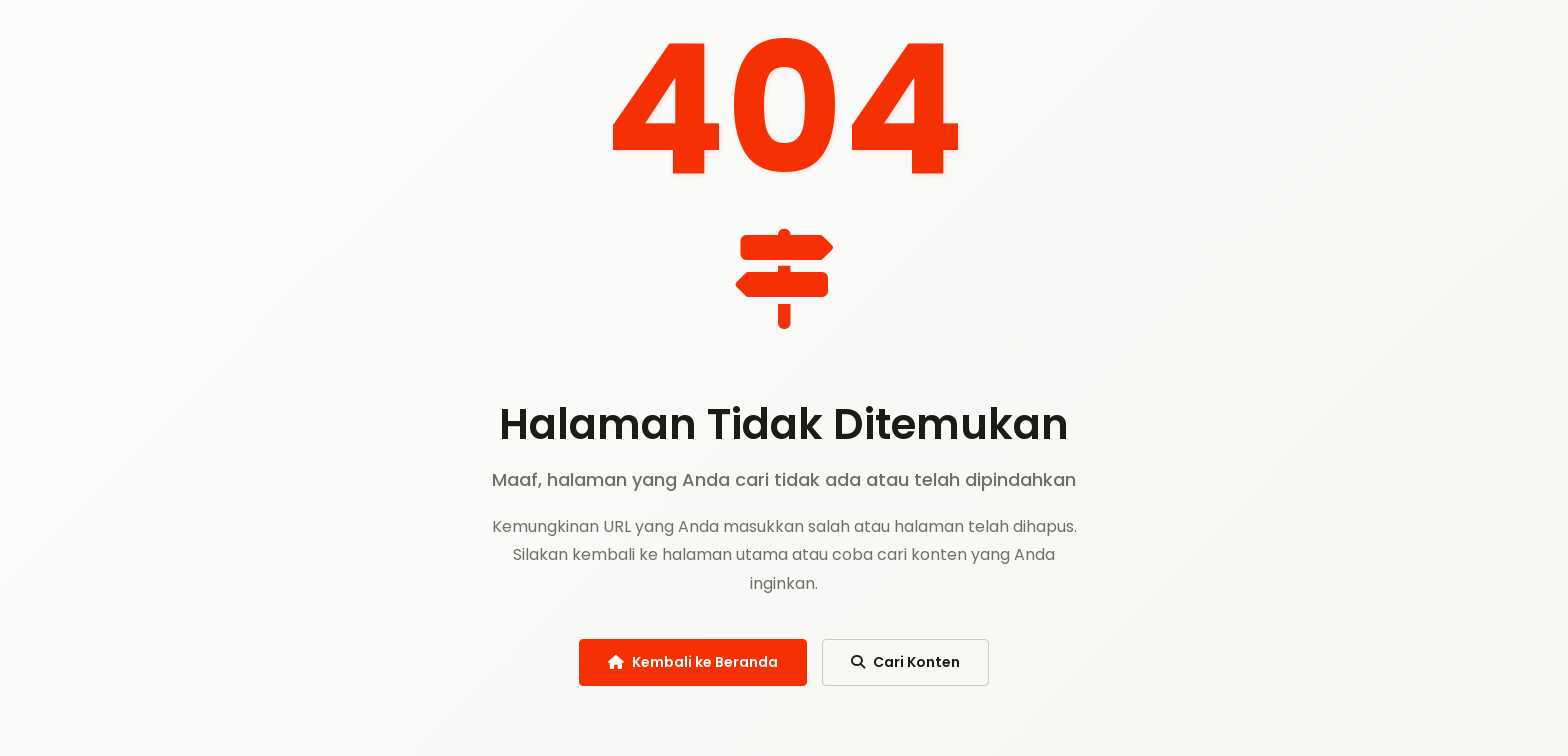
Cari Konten (905, 662)
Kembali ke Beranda (693, 662)
